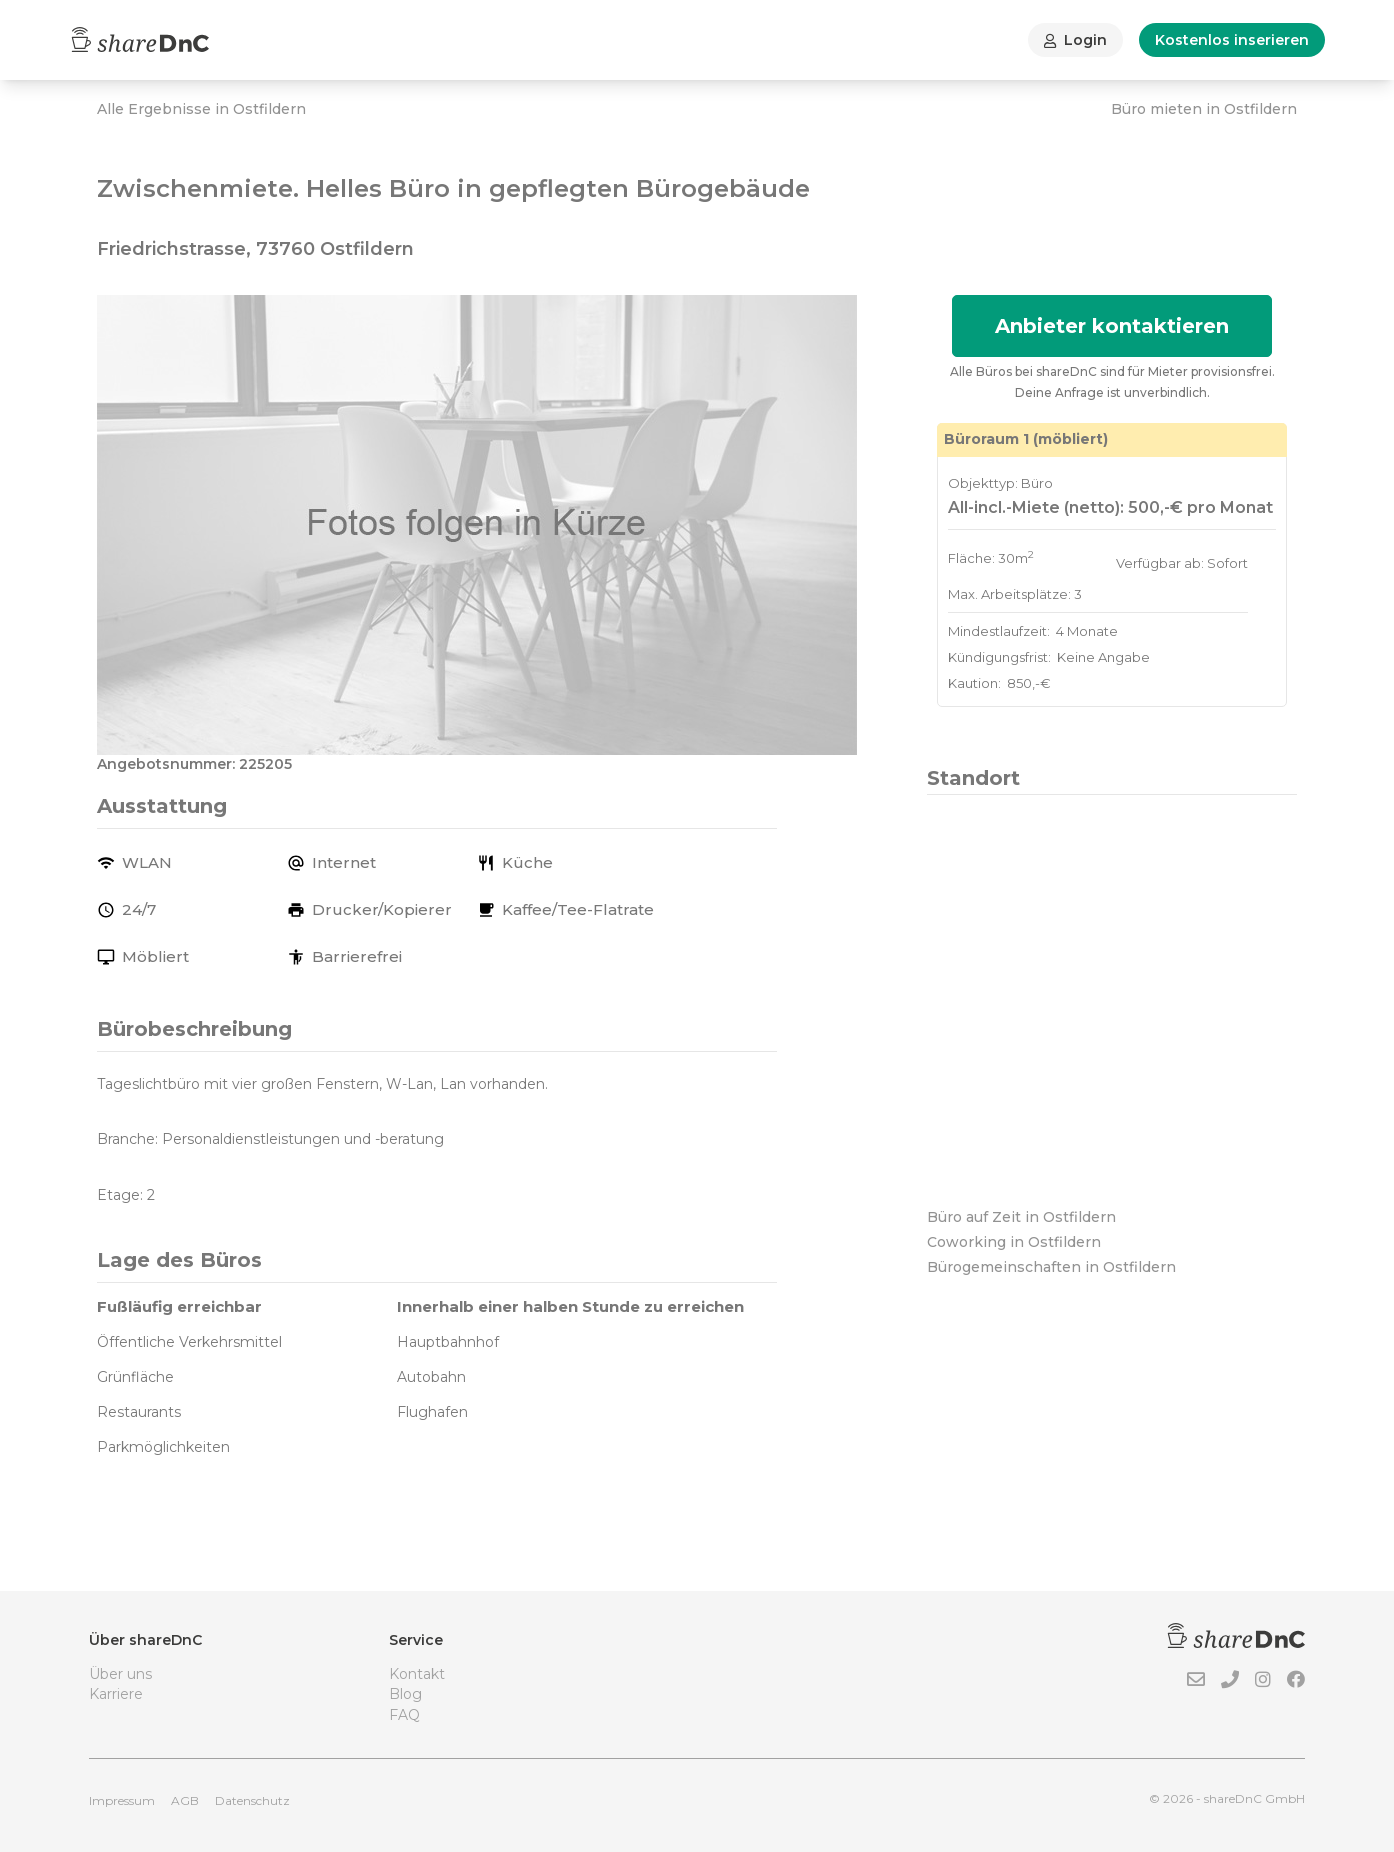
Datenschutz (252, 1800)
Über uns (120, 1674)
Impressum (122, 1800)
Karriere (116, 1694)
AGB (185, 1800)
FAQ (404, 1715)
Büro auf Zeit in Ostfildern (1021, 1217)
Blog (405, 1694)
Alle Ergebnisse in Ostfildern (201, 109)
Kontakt (417, 1674)
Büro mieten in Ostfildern (1204, 109)
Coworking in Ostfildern (1014, 1242)
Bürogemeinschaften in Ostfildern (1051, 1267)
